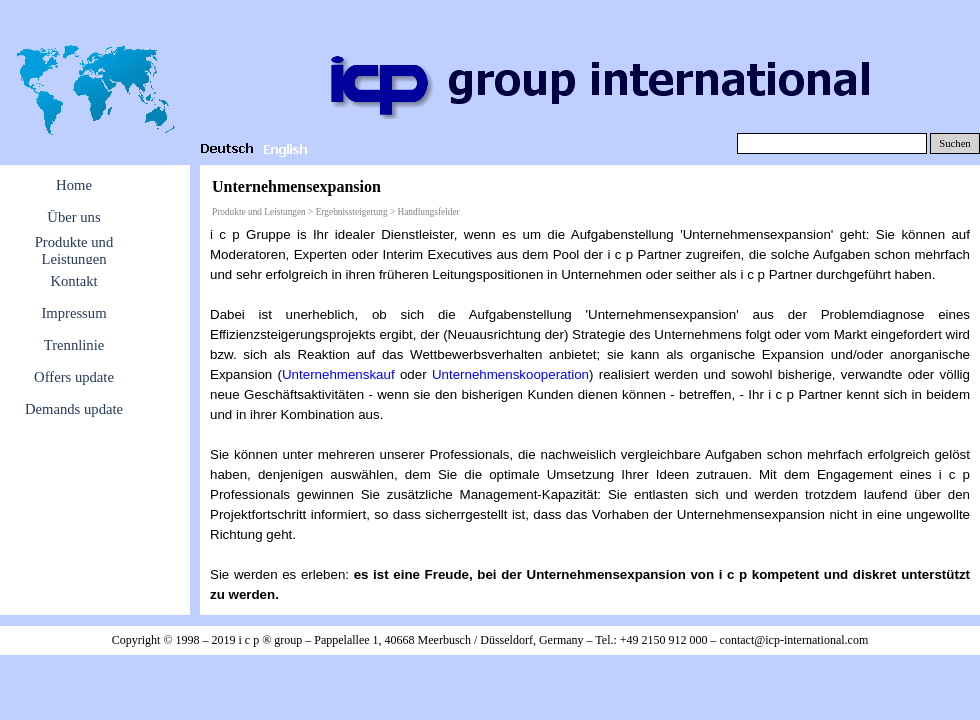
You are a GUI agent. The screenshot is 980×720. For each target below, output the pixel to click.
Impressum (73, 313)
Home (74, 185)
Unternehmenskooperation (510, 374)
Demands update (74, 409)
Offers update (74, 377)
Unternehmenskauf (338, 374)
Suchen (954, 143)
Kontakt (73, 281)
